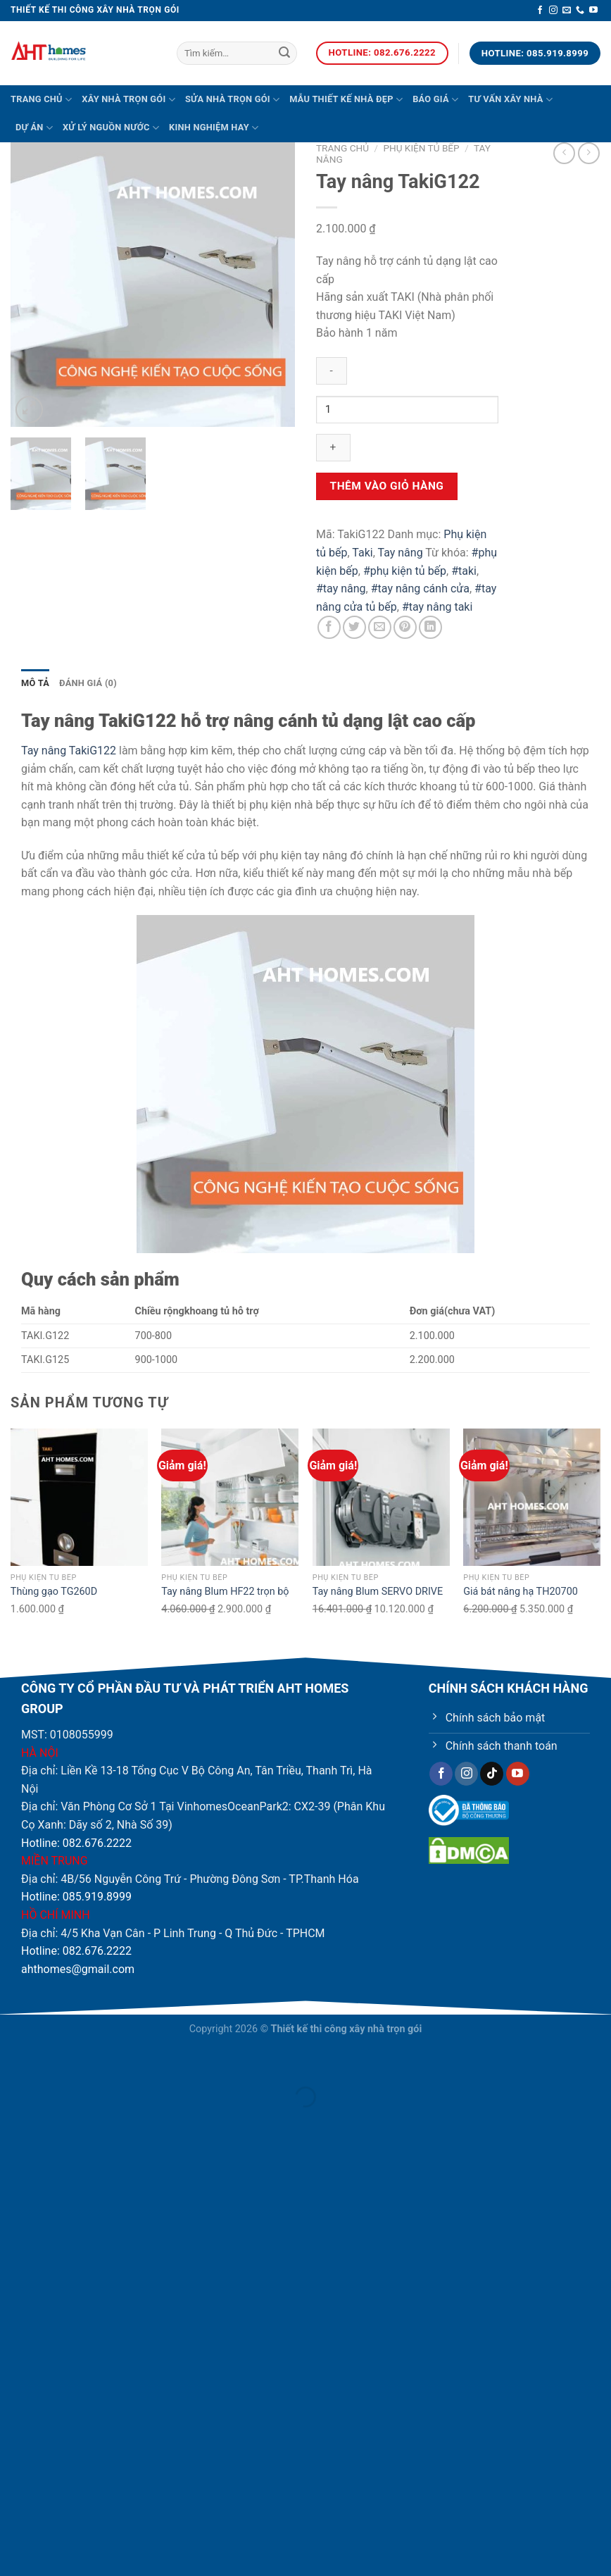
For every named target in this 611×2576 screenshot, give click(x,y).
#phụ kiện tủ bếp (404, 571)
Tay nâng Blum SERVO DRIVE (378, 1592)
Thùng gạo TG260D (54, 1592)
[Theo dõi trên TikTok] (491, 1774)
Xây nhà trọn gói (128, 99)
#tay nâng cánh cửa (420, 588)
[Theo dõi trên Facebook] (540, 10)
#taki (464, 571)
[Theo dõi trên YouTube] (593, 10)
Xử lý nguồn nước (111, 128)
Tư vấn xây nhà (510, 99)
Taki (362, 552)
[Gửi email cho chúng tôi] (566, 10)
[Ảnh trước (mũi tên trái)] (13, 2121)
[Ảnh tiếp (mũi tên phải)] (52, 2121)
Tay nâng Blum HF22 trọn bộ (225, 1592)
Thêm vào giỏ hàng (387, 486)
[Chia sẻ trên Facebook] (329, 627)
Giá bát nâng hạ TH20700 (520, 1592)
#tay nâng (341, 588)
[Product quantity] (407, 409)
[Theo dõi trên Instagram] (553, 10)
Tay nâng (399, 552)
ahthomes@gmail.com (77, 1969)
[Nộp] (284, 54)
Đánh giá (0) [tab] (88, 683)
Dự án (34, 128)
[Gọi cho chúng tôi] (580, 10)
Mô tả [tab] (35, 683)
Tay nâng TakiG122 (68, 750)
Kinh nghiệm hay (213, 128)
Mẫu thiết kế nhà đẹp (346, 99)
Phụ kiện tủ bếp (421, 148)
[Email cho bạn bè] (379, 627)
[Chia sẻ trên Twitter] (354, 627)
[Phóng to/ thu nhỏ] (52, 2061)
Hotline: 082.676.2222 (76, 1843)
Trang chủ (41, 99)
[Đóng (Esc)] (13, 2061)
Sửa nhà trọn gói (232, 99)
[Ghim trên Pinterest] (405, 627)
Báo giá (435, 99)
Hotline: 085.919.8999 (76, 1896)
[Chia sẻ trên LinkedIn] (430, 627)
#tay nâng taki (437, 607)
